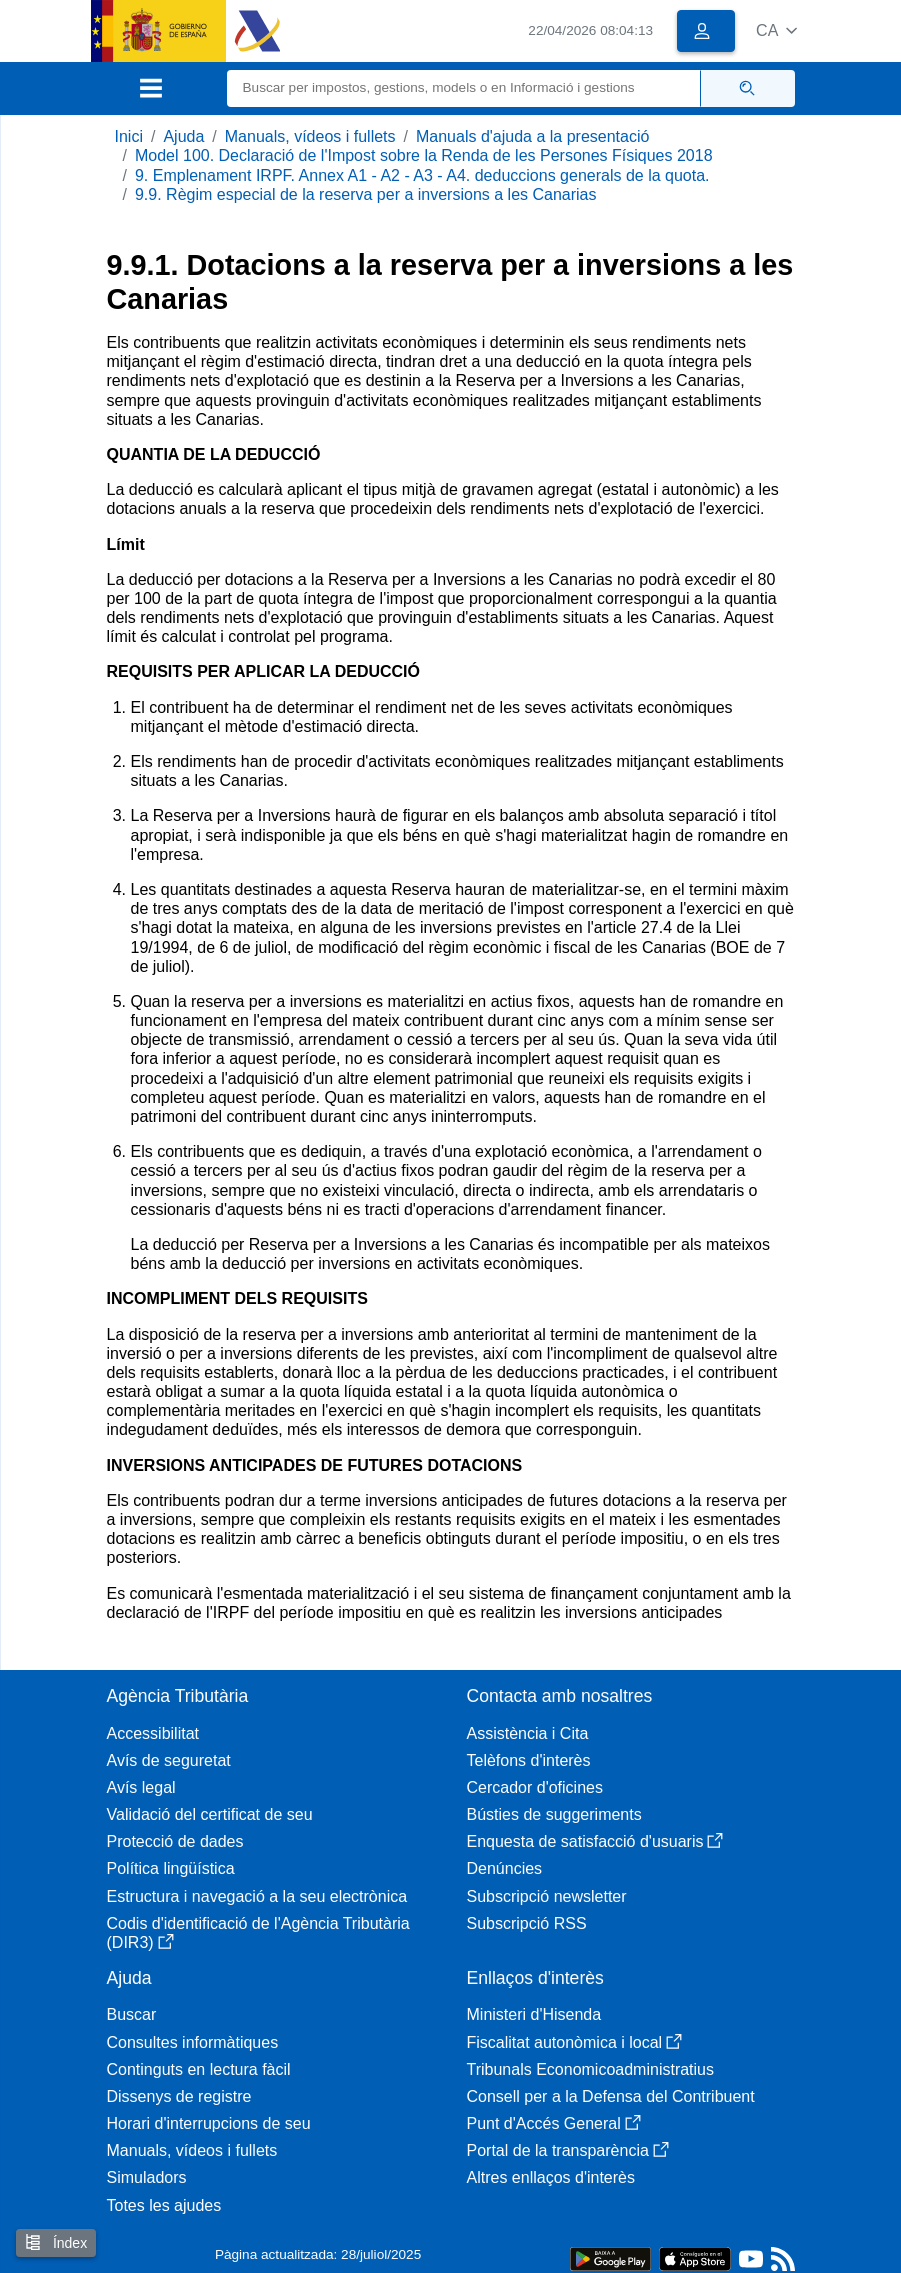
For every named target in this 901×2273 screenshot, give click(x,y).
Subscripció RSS (527, 1923)
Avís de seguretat (169, 1760)
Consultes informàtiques (193, 2042)
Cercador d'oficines (535, 1787)
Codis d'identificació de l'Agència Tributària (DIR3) (258, 1933)
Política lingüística (171, 1868)
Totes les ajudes (164, 2205)
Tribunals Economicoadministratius (591, 2069)
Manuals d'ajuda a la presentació (532, 136)
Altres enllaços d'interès (551, 2177)
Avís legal (141, 1787)
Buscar (132, 2014)
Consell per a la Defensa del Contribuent (611, 2096)
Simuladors (147, 2177)
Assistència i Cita (528, 1733)
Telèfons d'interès (529, 1760)
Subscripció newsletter (547, 1896)
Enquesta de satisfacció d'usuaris (595, 1841)
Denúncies (505, 1868)
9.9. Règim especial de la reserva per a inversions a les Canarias (366, 194)
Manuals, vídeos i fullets (310, 136)
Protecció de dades (175, 1841)
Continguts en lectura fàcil (199, 2069)
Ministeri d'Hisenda (534, 2014)
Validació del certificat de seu (210, 1814)
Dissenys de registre (179, 2096)
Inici (129, 136)
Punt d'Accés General (554, 2123)
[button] (776, 30)
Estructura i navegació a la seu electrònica (257, 1896)
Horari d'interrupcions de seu (209, 2123)
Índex (56, 2242)
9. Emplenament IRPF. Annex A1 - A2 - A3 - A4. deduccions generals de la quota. (422, 175)
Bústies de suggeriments (554, 1814)
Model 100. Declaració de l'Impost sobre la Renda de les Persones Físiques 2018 (424, 155)
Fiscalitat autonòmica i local (575, 2042)
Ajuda (183, 136)
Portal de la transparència (568, 2150)
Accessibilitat (153, 1733)
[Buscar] (464, 88)
